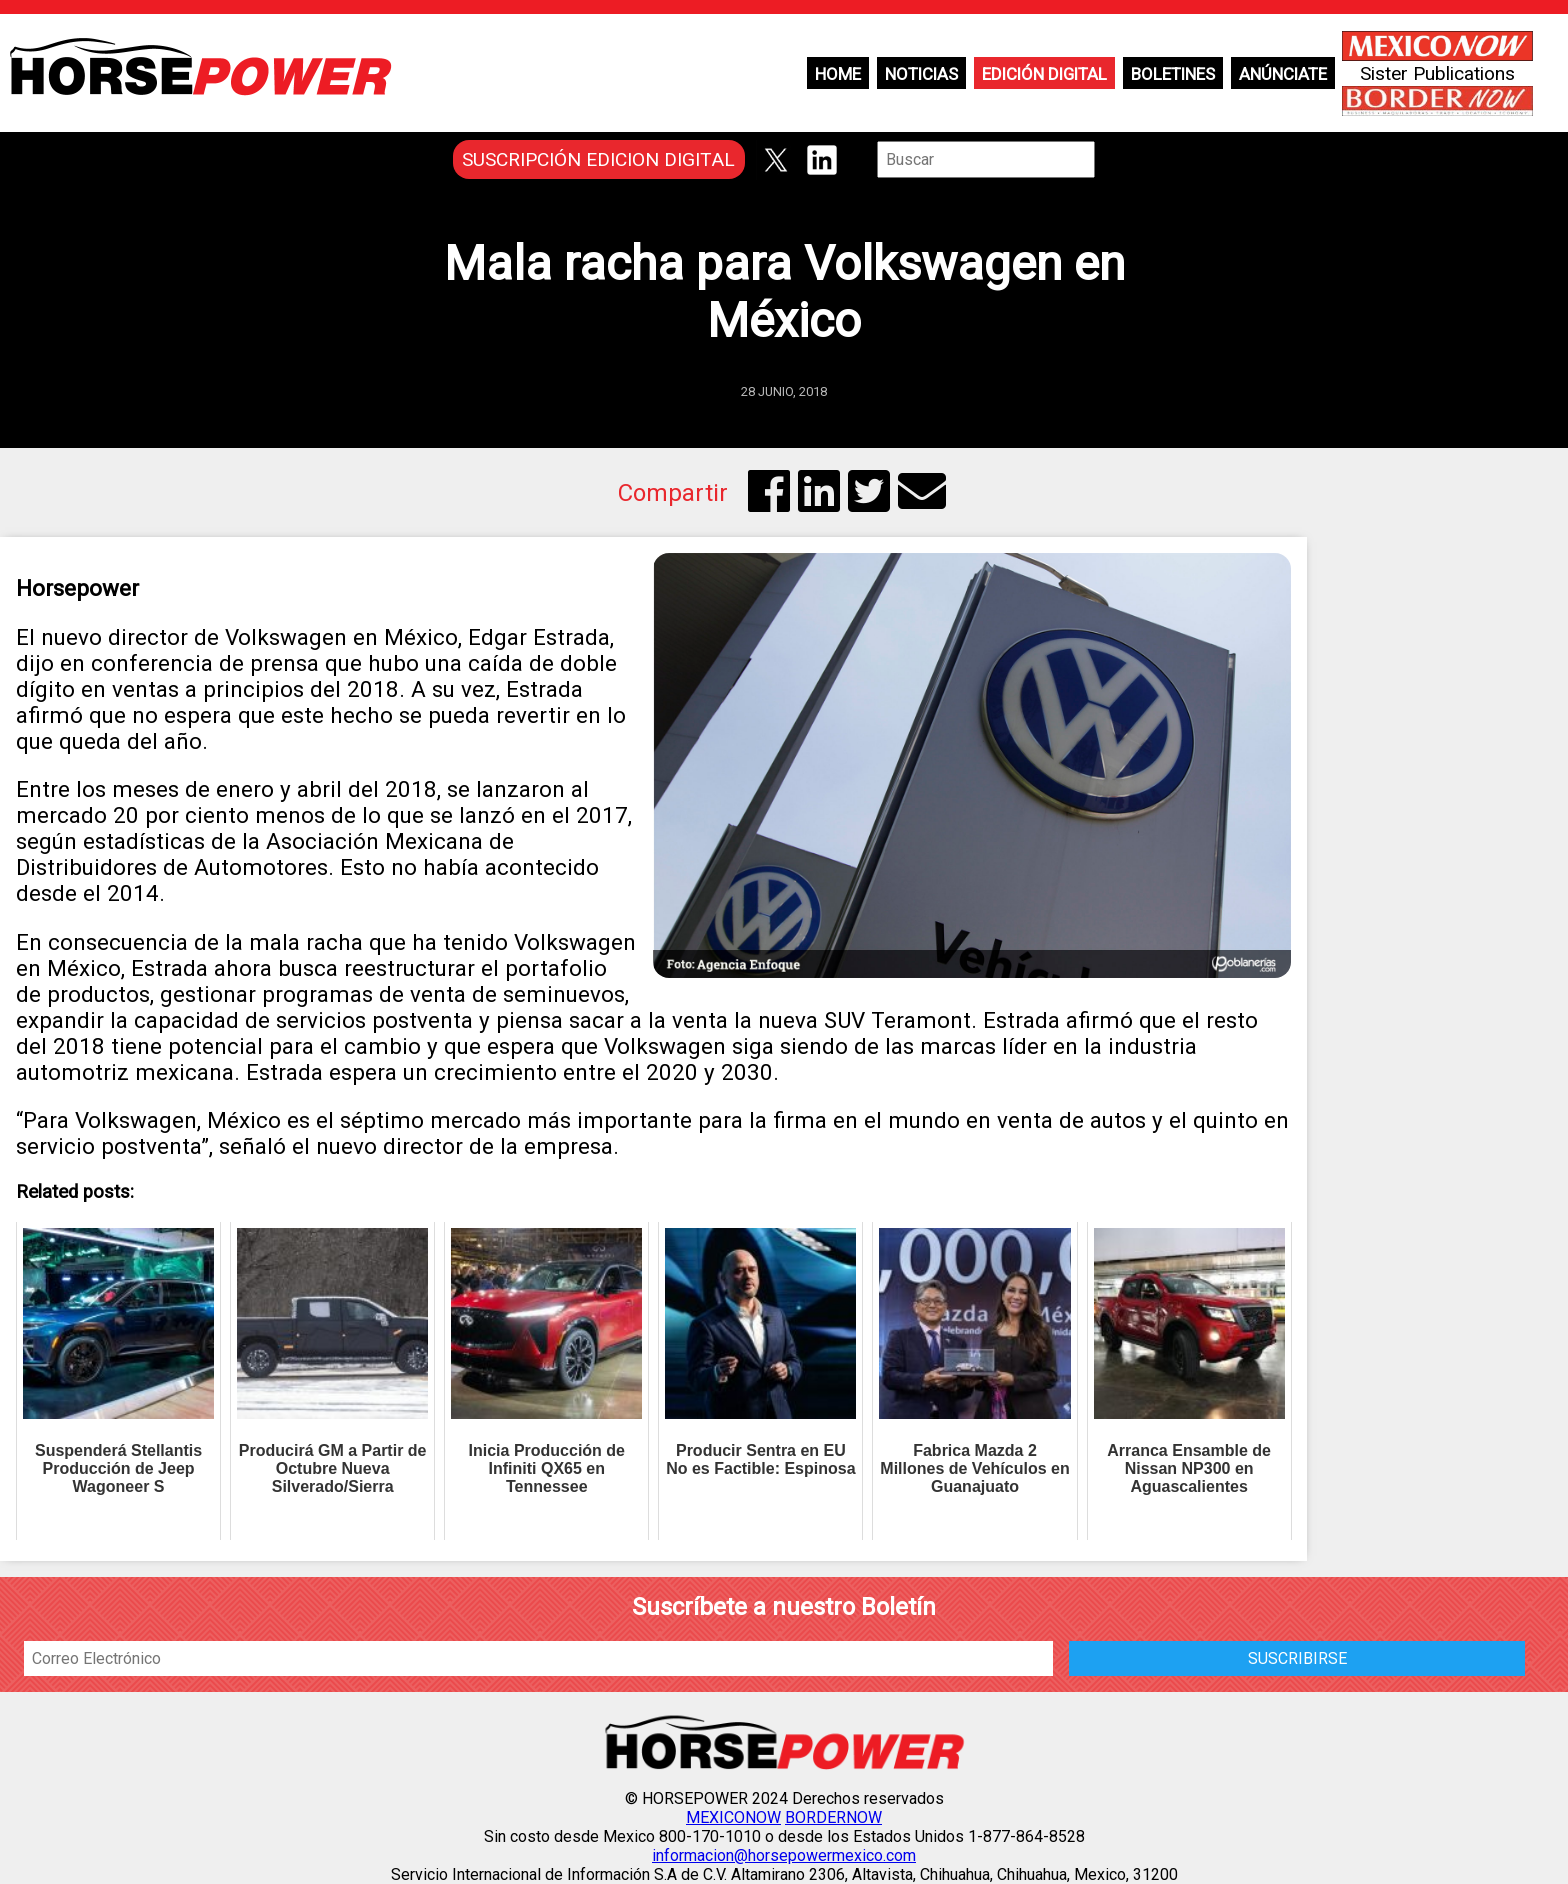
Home (838, 74)
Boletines (1173, 74)
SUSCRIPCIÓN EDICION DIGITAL (598, 159)
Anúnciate (1283, 74)
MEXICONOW (733, 1817)
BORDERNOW (833, 1817)
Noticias (921, 74)
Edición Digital (1044, 74)
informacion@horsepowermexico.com (784, 1855)
